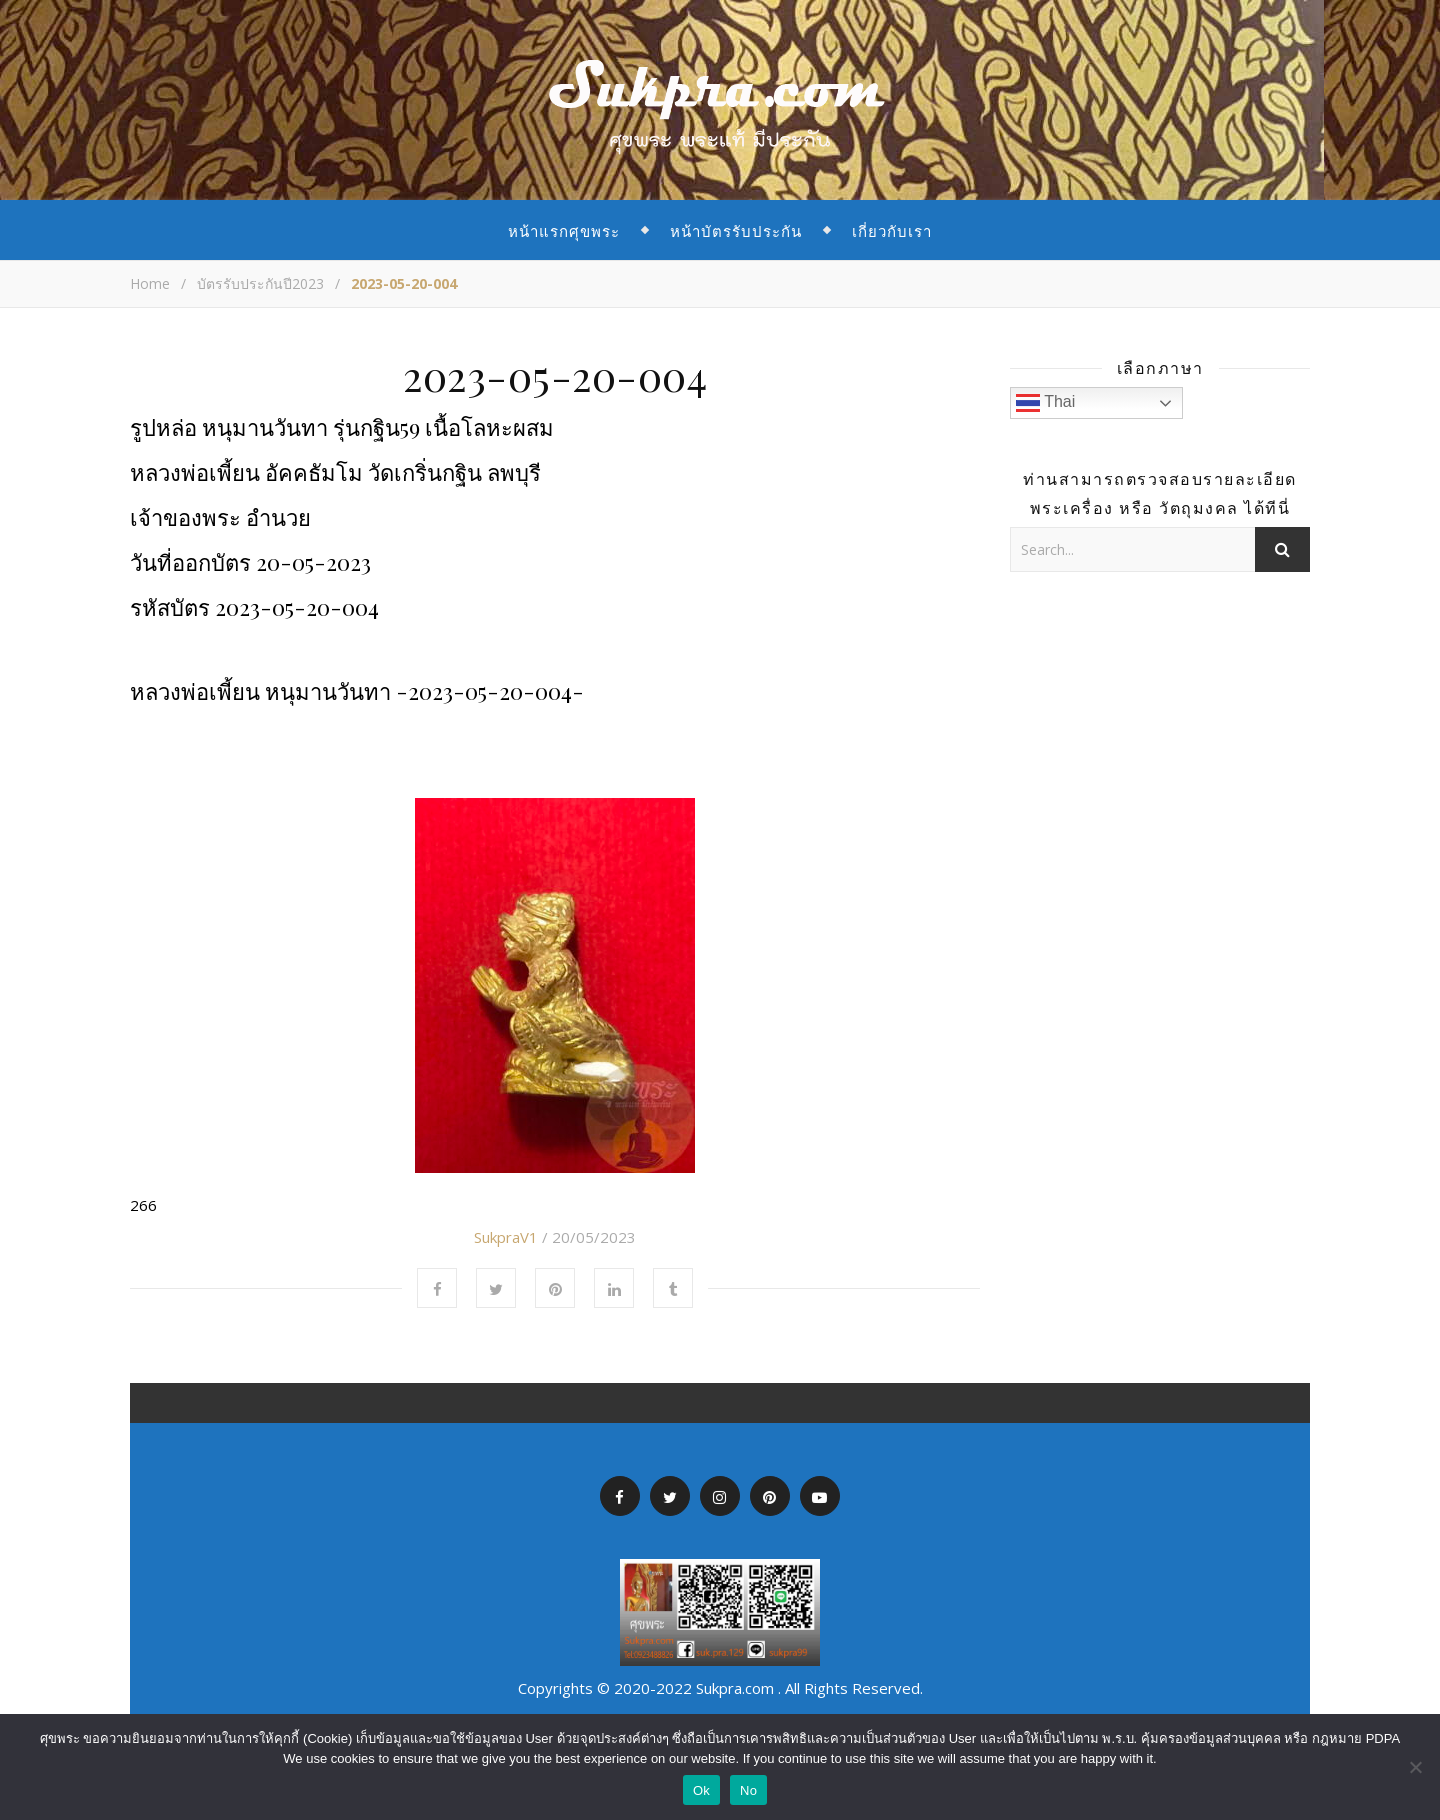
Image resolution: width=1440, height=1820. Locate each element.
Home (150, 283)
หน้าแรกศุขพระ (564, 230)
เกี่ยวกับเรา (892, 230)
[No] (1415, 1767)
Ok (701, 1790)
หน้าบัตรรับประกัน (736, 230)
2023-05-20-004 (555, 375)
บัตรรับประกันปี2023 (260, 283)
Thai (1045, 403)
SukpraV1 (506, 1237)
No (748, 1790)
